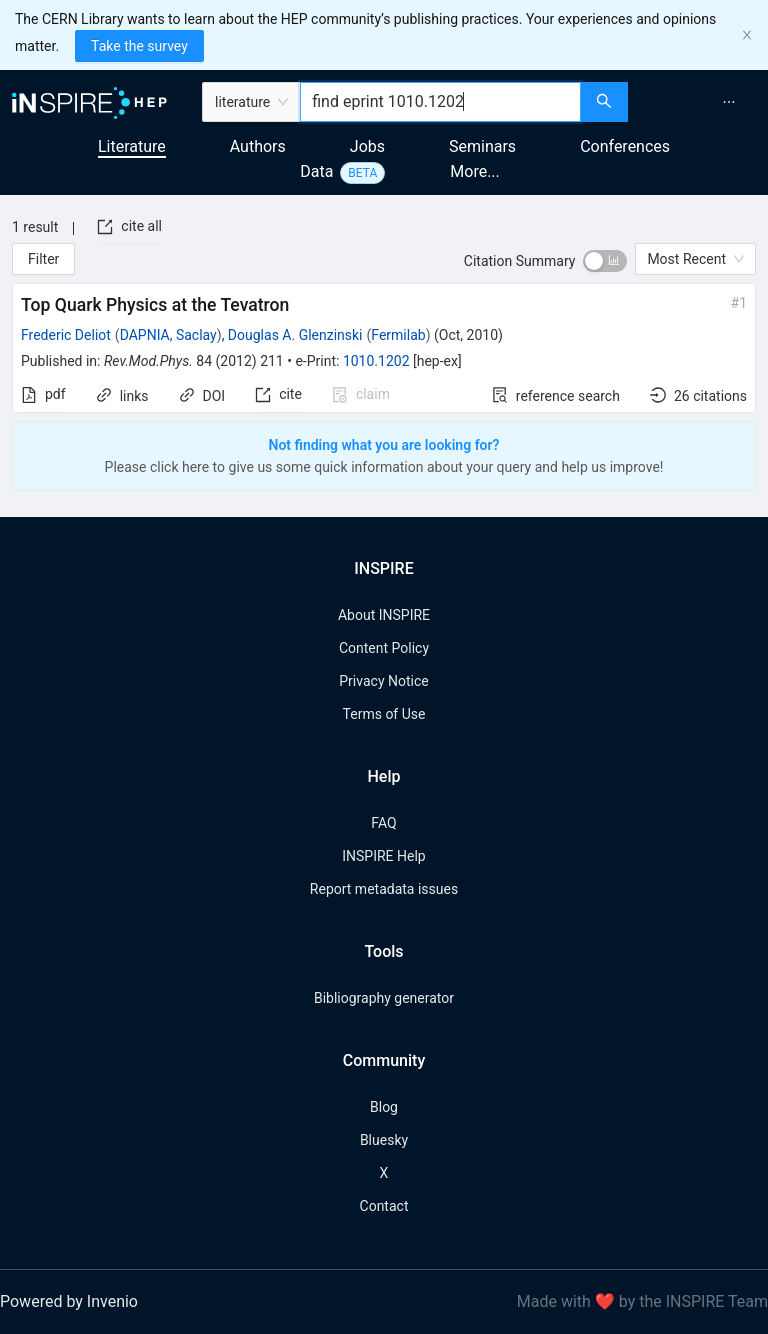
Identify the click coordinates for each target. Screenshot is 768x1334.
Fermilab (398, 335)
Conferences (625, 146)
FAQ (383, 823)
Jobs (367, 146)
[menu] (700, 102)
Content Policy (384, 648)
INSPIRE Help (383, 856)
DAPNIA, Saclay (168, 335)
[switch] (605, 261)
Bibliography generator (384, 998)
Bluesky (384, 1140)
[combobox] (440, 102)
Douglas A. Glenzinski (295, 335)
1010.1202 (376, 361)
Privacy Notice (383, 681)
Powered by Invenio (69, 1301)
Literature (132, 146)
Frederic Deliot (66, 335)
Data (316, 171)
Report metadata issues (384, 889)
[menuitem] (729, 102)
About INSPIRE (384, 615)
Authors (258, 146)
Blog (384, 1107)
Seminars (482, 146)
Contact (384, 1206)
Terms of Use (384, 714)
